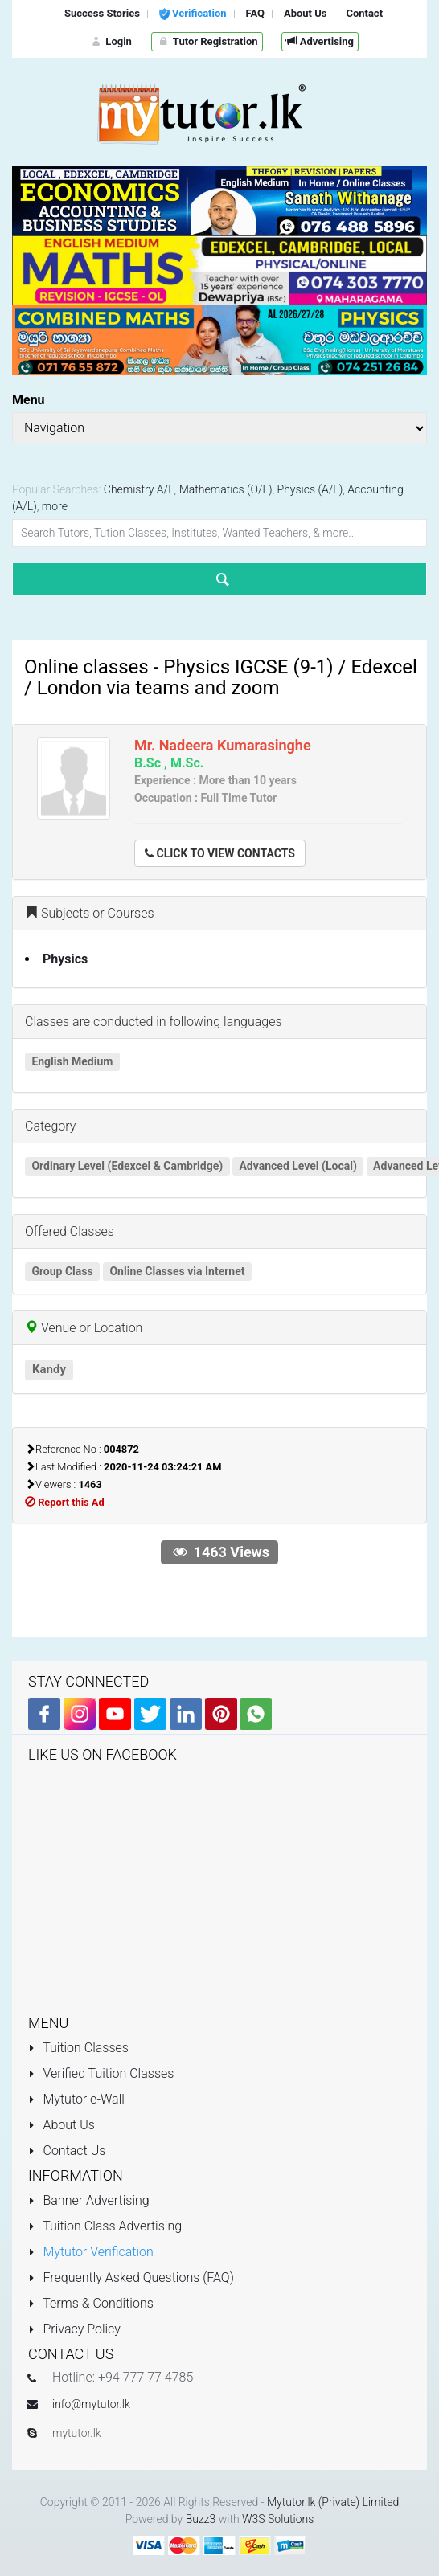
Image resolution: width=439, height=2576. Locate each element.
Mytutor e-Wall (76, 2099)
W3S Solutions (278, 2519)
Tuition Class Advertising (105, 2226)
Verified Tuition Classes (101, 2073)
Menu (28, 399)
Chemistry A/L (139, 489)
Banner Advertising (89, 2200)
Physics (65, 959)
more (55, 506)
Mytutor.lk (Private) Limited (333, 2502)
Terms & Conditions (91, 2303)
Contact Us (66, 2150)
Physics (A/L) (310, 489)
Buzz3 (201, 2519)
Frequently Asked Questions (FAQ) (131, 2277)
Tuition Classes (78, 2047)
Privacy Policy (74, 2329)
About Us (61, 2124)
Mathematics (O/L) (226, 489)
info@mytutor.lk (91, 2404)
